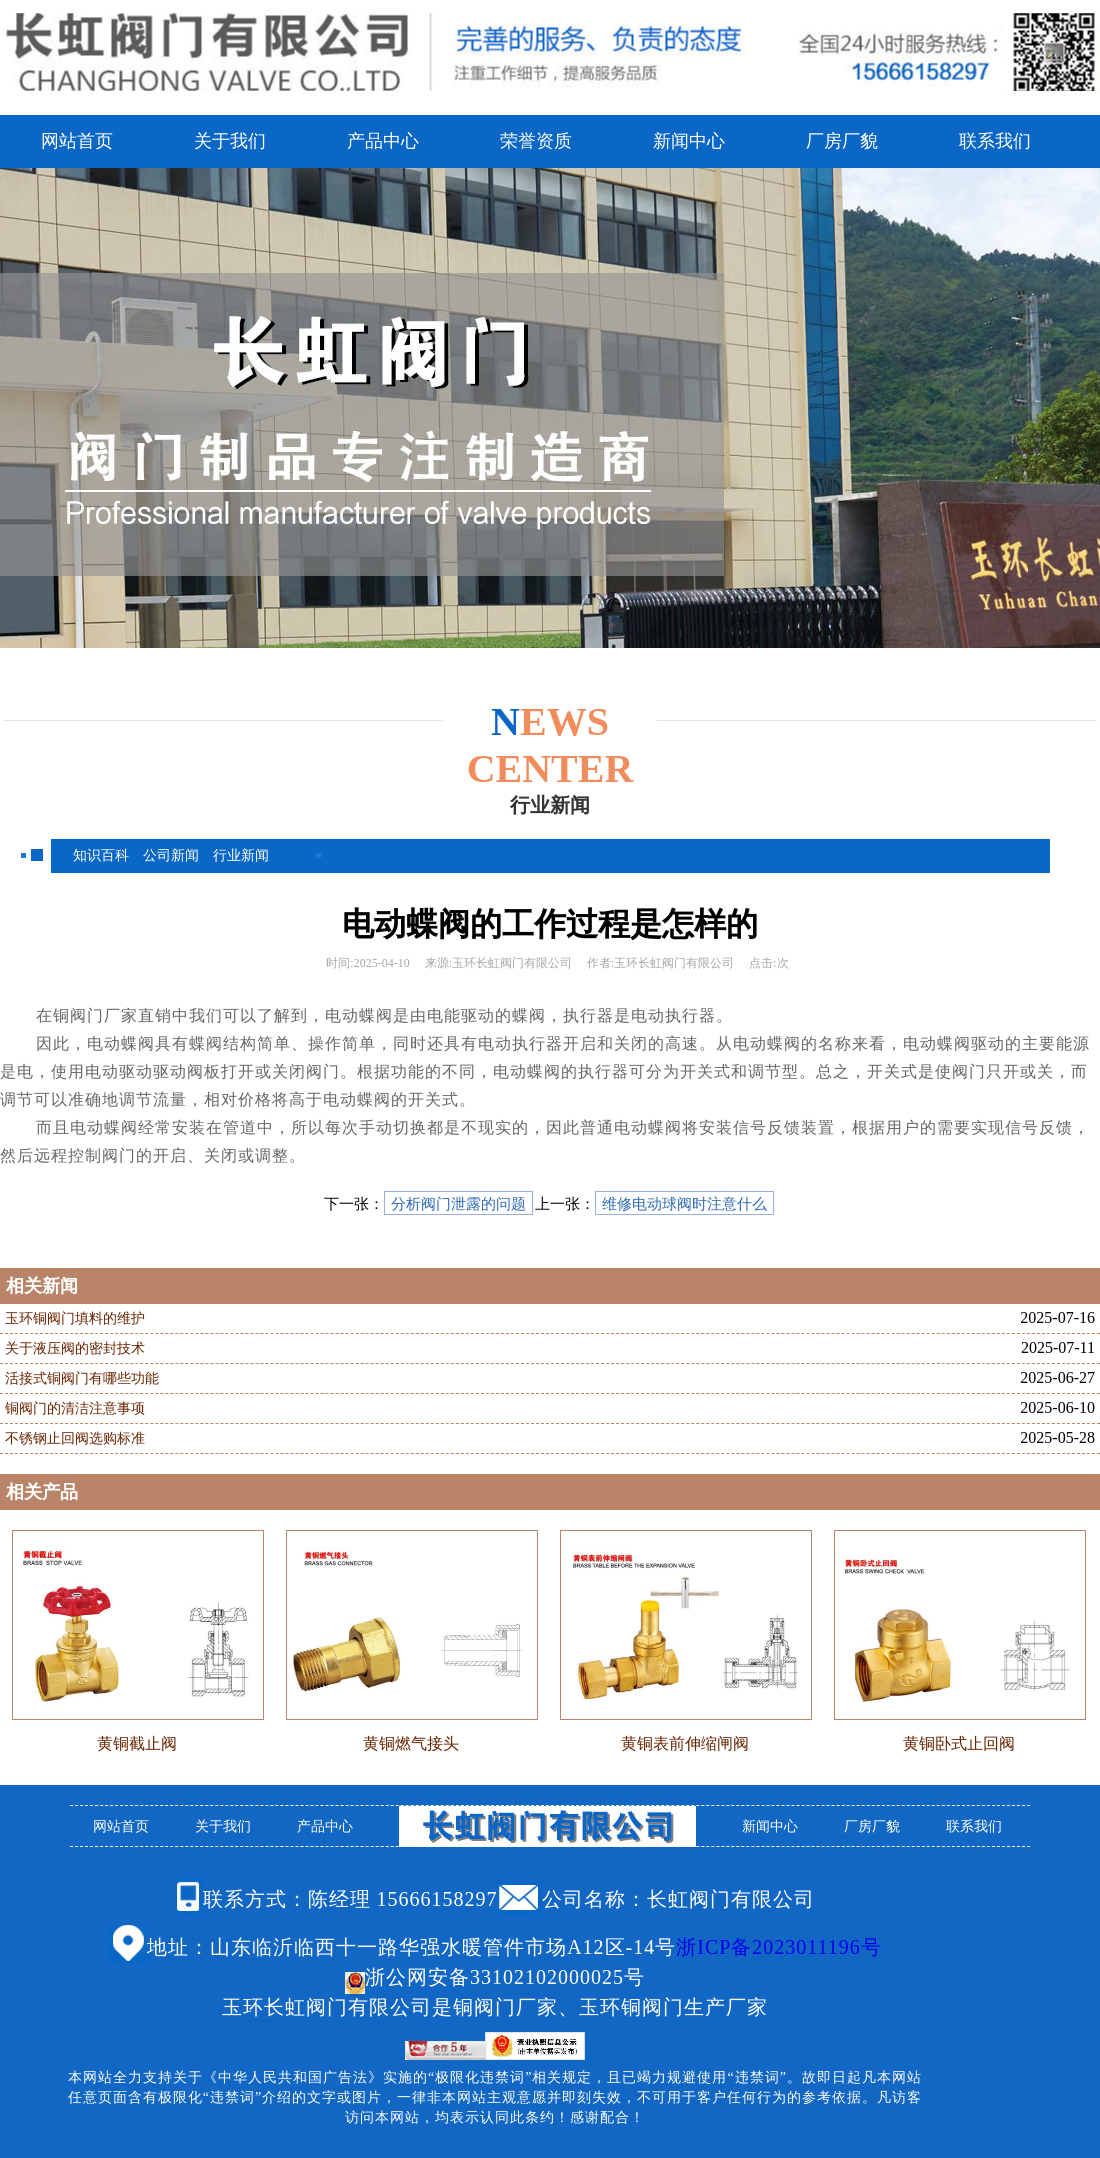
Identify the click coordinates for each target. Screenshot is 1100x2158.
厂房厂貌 (842, 141)
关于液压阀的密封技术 (75, 1348)
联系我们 (995, 141)
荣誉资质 (536, 141)
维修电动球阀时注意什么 (684, 1204)
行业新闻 (241, 855)
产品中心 (383, 141)
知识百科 (101, 855)
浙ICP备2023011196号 (779, 1947)
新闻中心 (689, 141)
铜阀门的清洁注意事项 (75, 1408)
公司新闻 (171, 855)
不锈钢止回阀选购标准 (75, 1438)
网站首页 (77, 141)
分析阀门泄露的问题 (458, 1204)
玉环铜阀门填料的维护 (75, 1318)
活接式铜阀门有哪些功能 (82, 1378)
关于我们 (230, 141)
